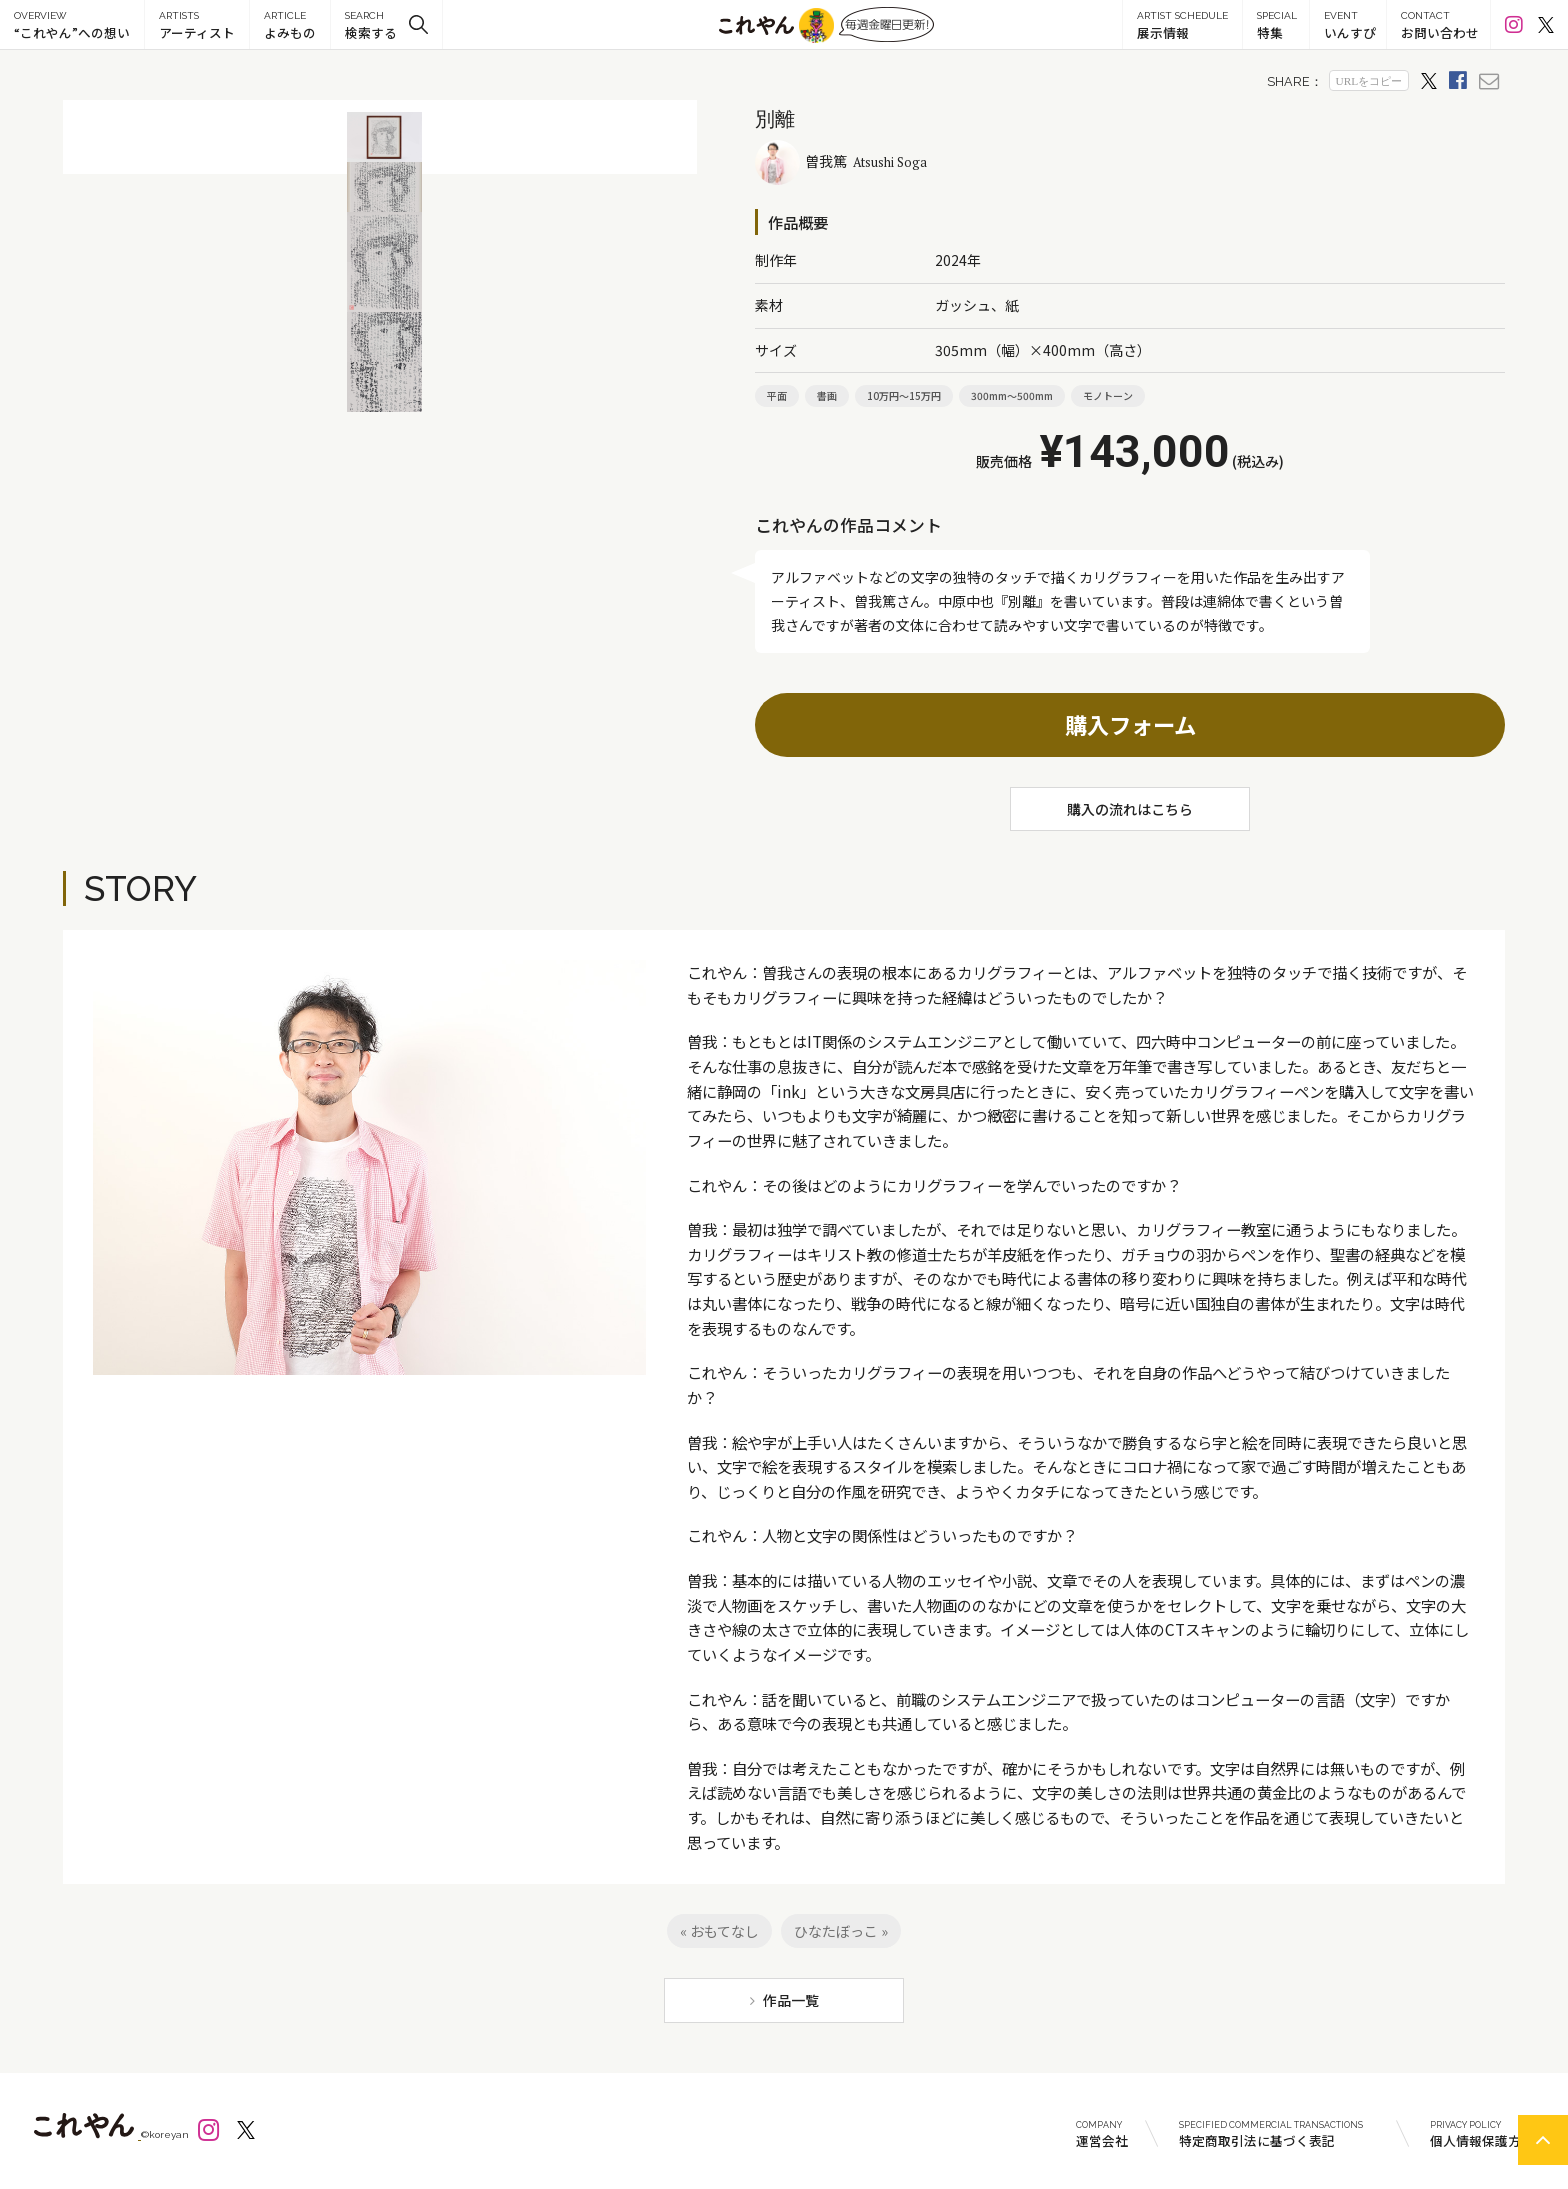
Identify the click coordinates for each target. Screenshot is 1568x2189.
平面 (777, 395)
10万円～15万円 (904, 395)
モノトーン (1108, 395)
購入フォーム (1130, 724)
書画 (827, 395)
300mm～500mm (1012, 395)
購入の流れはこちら (1130, 809)
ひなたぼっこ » (841, 1931)
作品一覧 (791, 2000)
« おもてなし (719, 1931)
